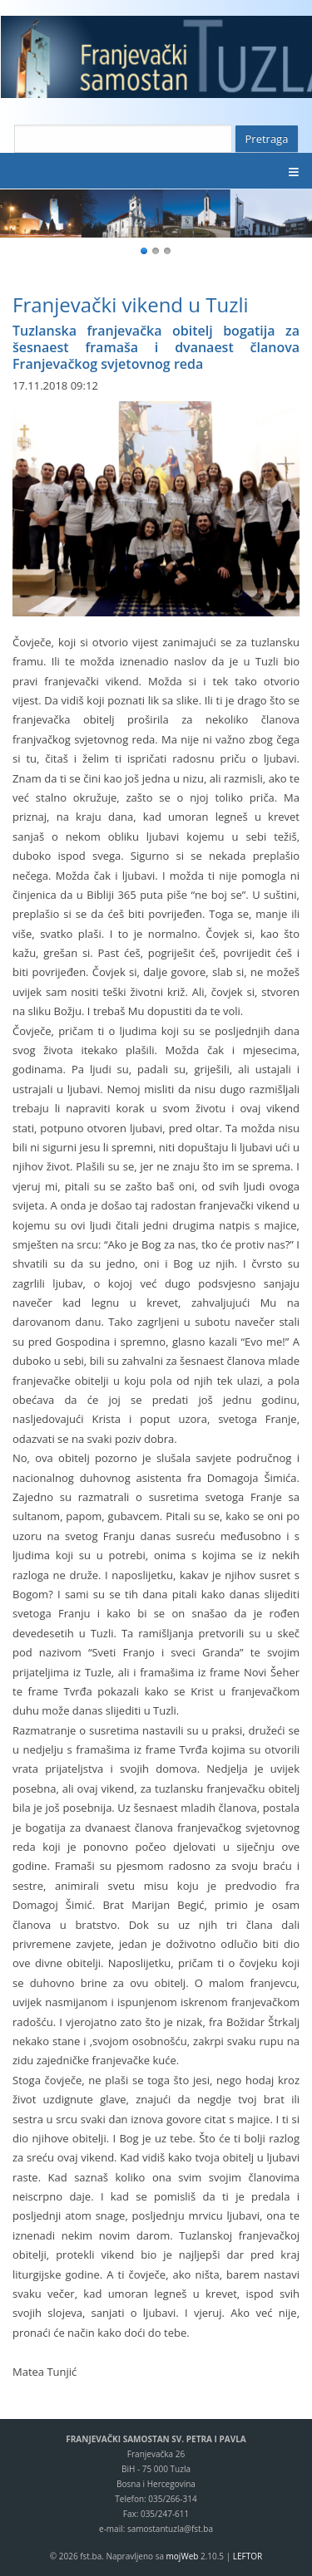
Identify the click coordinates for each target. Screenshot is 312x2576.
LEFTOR (247, 2556)
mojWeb (182, 2556)
